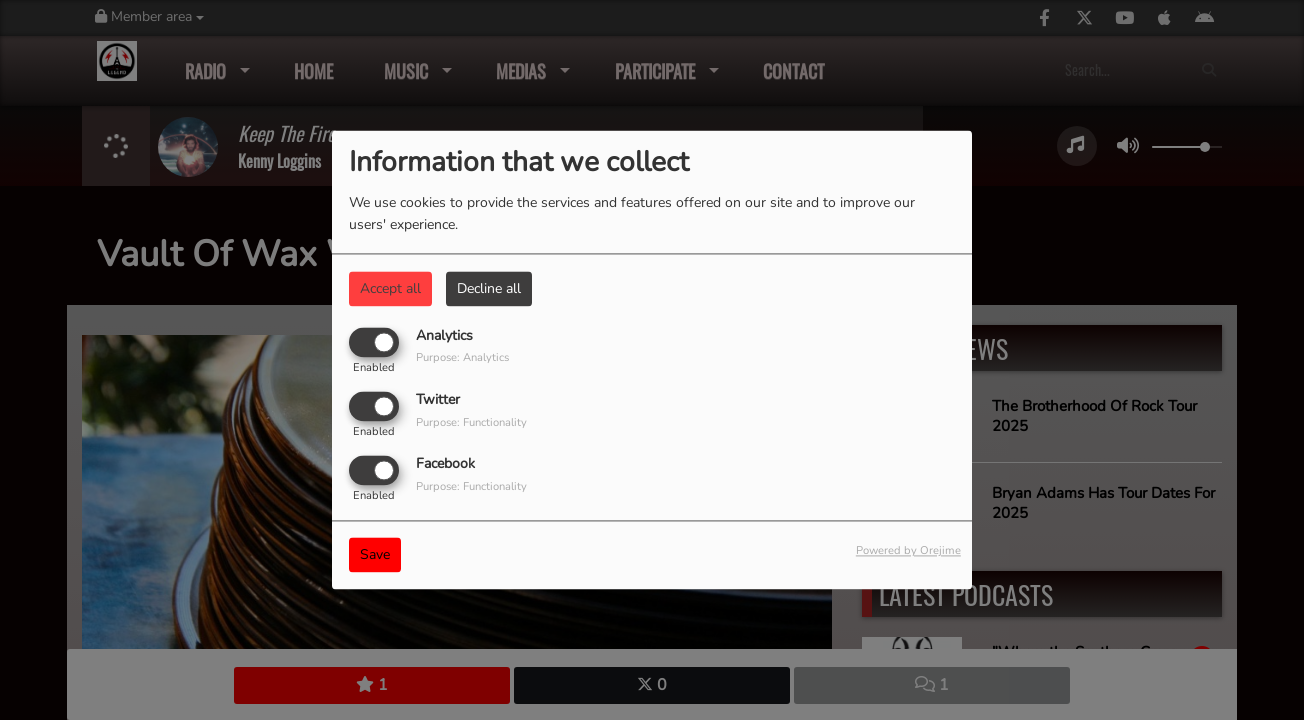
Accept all (390, 288)
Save (375, 555)
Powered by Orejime (908, 551)
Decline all (489, 288)
